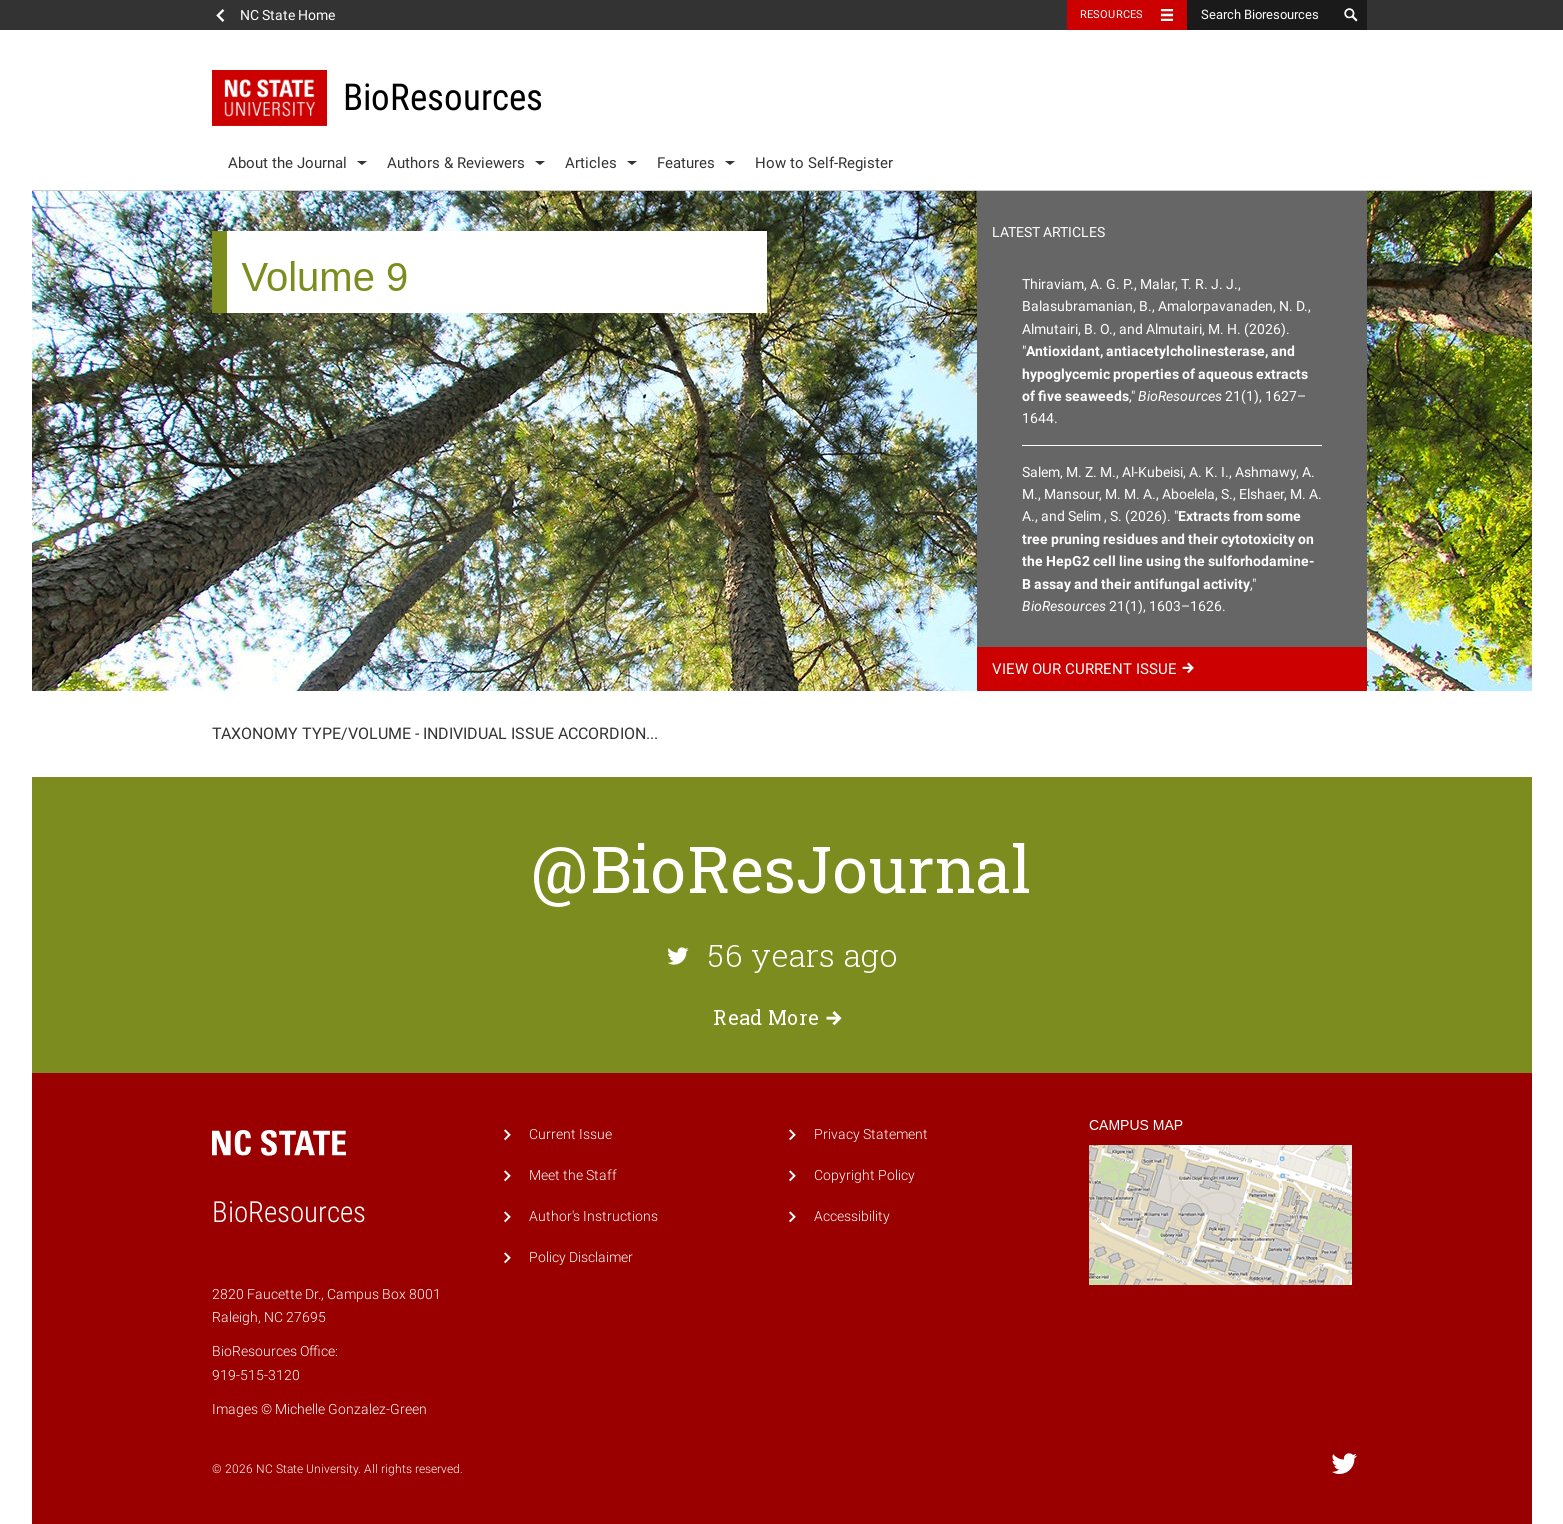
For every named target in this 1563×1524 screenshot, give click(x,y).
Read (781, 1017)
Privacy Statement (871, 1134)
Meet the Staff (573, 1175)
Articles (591, 163)
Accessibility (852, 1216)
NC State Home (287, 15)
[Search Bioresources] (1262, 15)
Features (686, 163)
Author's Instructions (593, 1216)
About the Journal (287, 163)
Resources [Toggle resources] (1112, 14)
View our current (1096, 669)
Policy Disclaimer (581, 1257)
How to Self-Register (824, 163)
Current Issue (570, 1134)
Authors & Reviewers (456, 163)
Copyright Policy (864, 1175)
